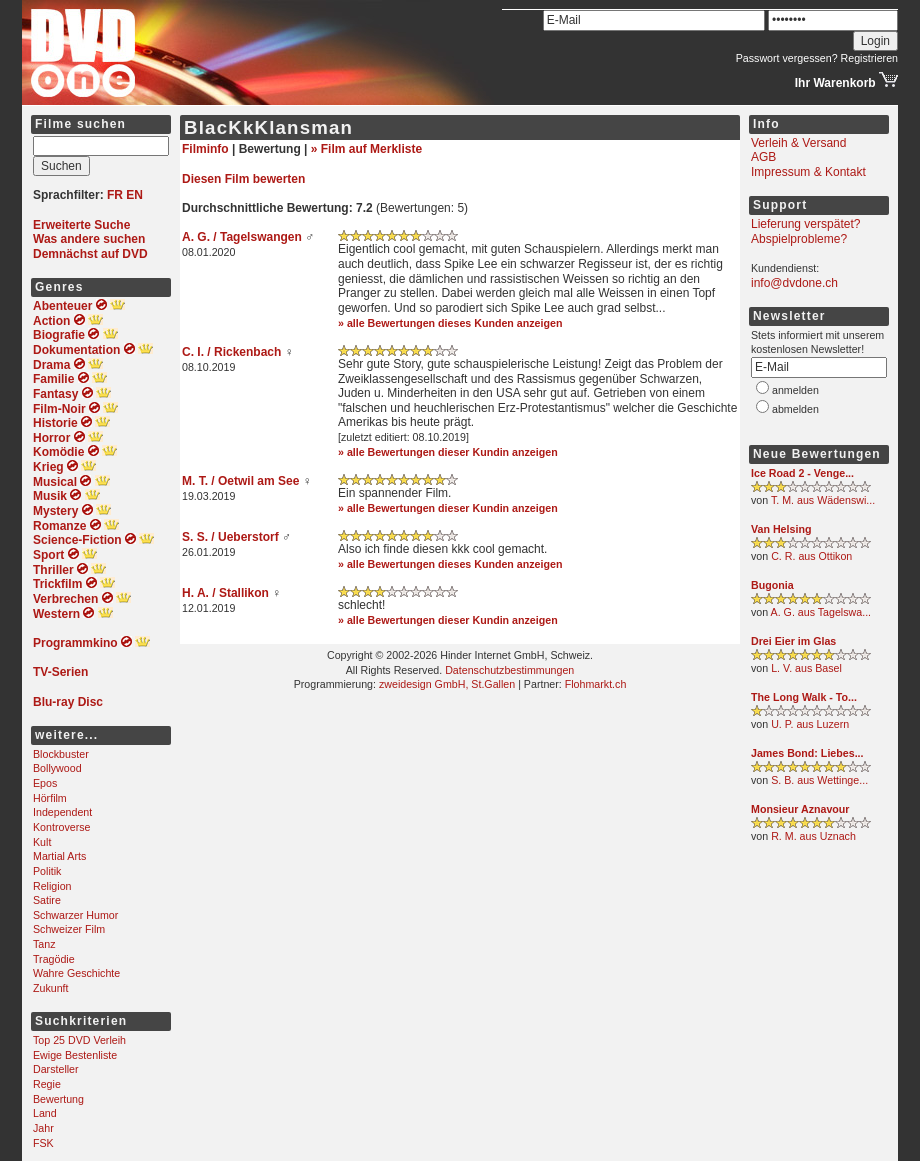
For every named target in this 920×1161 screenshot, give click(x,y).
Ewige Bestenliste (75, 1055)
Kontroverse (61, 827)
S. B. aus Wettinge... (819, 780)
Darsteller (56, 1069)
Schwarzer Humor (75, 915)
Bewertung (58, 1099)
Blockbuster (61, 754)
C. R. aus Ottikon (811, 556)
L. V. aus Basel (806, 668)
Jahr (43, 1128)
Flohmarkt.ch (596, 684)
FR (115, 195)
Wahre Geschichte (76, 973)
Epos (45, 783)
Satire (47, 900)
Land (45, 1113)
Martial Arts (59, 856)
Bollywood (57, 768)
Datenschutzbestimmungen (509, 670)
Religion (52, 886)
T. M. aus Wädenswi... (823, 500)
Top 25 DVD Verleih (79, 1040)
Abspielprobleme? (799, 239)
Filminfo (205, 149)
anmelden (795, 390)
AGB (763, 157)
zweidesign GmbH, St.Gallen (447, 684)
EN (134, 195)
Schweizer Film (69, 929)
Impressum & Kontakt (808, 172)
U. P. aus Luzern (810, 724)
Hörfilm (50, 798)
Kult (42, 842)
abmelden (795, 409)
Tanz (44, 944)
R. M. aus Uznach (813, 836)
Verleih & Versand (798, 143)
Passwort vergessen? (787, 58)
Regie (47, 1084)
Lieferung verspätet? (805, 224)
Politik (47, 871)
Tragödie (54, 959)
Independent (62, 812)
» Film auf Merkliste (366, 149)
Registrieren (869, 58)
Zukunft (51, 988)
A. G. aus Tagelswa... (821, 612)
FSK (43, 1143)
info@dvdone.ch (794, 283)
